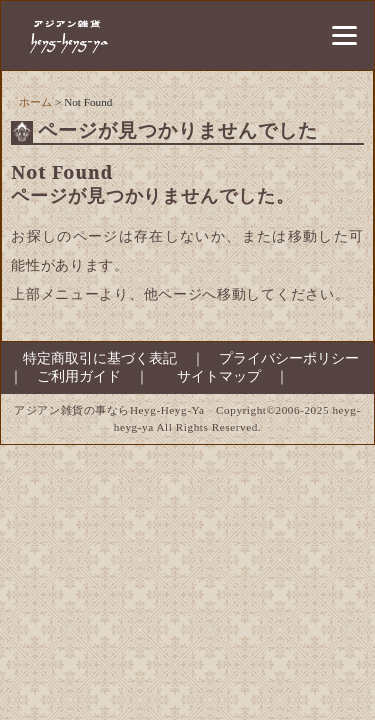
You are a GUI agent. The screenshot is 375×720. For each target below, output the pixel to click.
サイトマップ (219, 376)
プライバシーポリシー (289, 358)
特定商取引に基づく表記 (93, 358)
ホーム (35, 102)
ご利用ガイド (79, 376)
